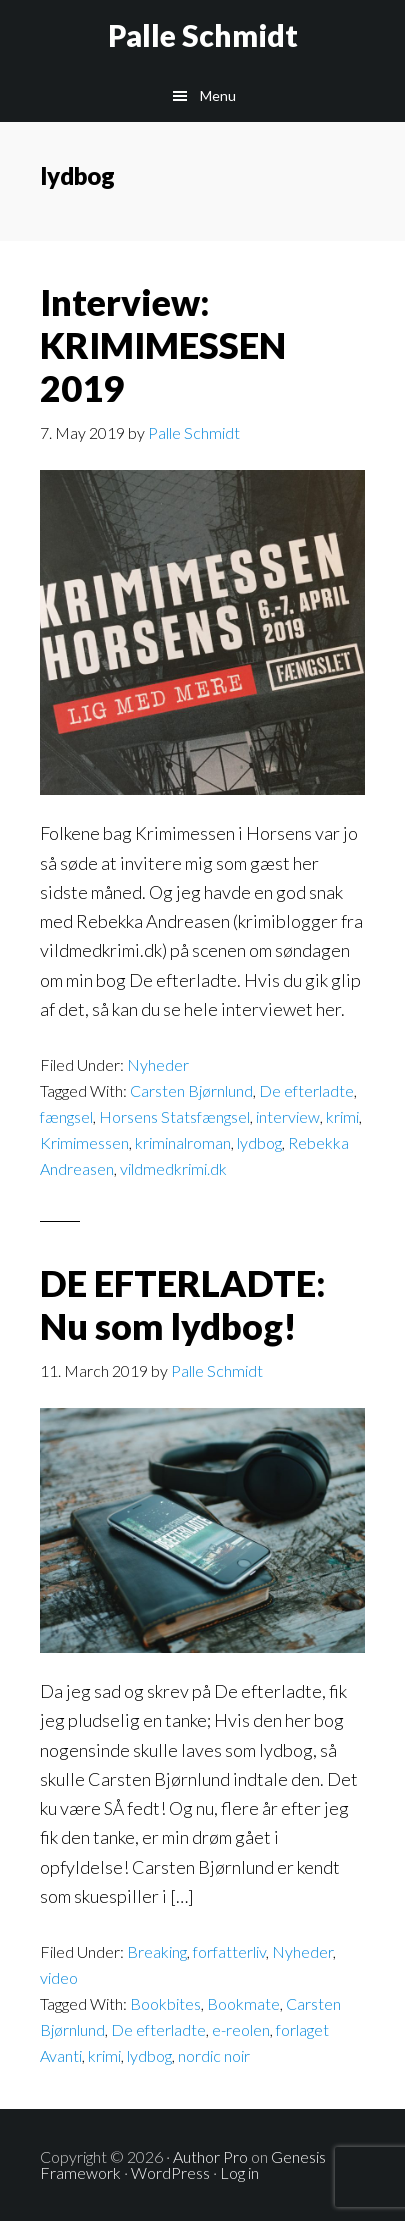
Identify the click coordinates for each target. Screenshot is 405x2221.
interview (288, 1116)
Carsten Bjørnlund (191, 1090)
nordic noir (214, 2055)
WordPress (170, 2172)
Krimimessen (84, 1142)
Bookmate (243, 2003)
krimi (342, 1116)
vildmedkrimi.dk (173, 1168)
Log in (239, 2172)
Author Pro (210, 2156)
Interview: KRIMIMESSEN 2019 (163, 345)
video (59, 1977)
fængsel (66, 1116)
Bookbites (165, 2003)
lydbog (259, 1142)
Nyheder (158, 1064)
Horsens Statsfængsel (174, 1116)
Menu (218, 95)
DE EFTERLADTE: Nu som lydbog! (183, 1304)
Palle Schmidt (203, 35)
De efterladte (306, 1090)
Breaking (157, 1951)
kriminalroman (183, 1142)
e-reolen (241, 2029)
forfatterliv (229, 1951)
